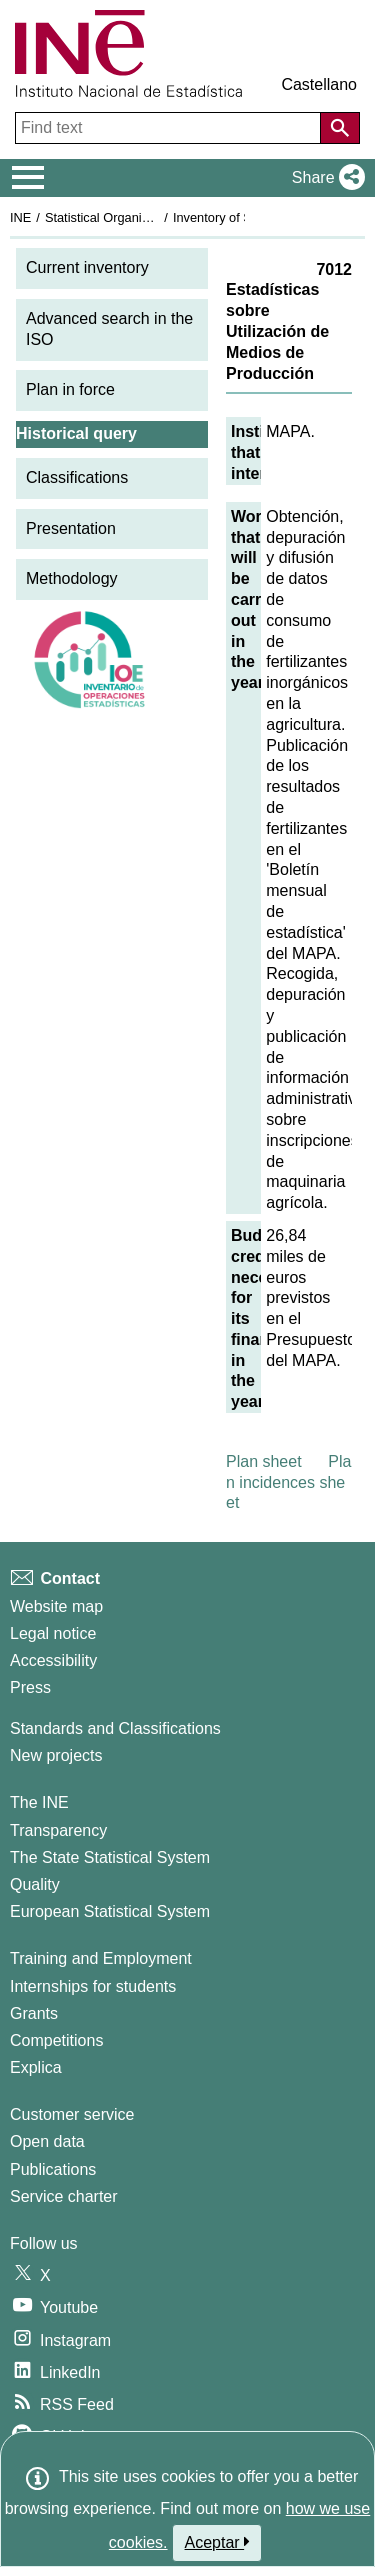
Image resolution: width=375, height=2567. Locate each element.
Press (30, 1687)
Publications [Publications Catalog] (53, 2169)
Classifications (77, 477)
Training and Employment (101, 1958)
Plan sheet (264, 1461)
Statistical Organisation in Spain (135, 217)
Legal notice (53, 1633)
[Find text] (170, 128)
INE (20, 217)
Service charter (64, 2196)
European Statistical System (110, 1911)
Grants (34, 2013)
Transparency (58, 1830)
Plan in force (70, 389)
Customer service (72, 2114)
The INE (39, 1802)
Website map (56, 1606)
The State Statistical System (110, 1857)
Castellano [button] (319, 84)
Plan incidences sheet (288, 1482)
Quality (35, 1884)
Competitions (56, 2040)
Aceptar (217, 2542)
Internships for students (93, 1986)
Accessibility (53, 1660)
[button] (324, 178)
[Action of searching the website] (340, 128)
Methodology (72, 578)
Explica (36, 2067)
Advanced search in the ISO (109, 329)
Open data (47, 2141)
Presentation (71, 528)
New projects (56, 1755)
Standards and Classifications (115, 1728)
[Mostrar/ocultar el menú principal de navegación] (28, 178)
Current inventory (87, 267)
